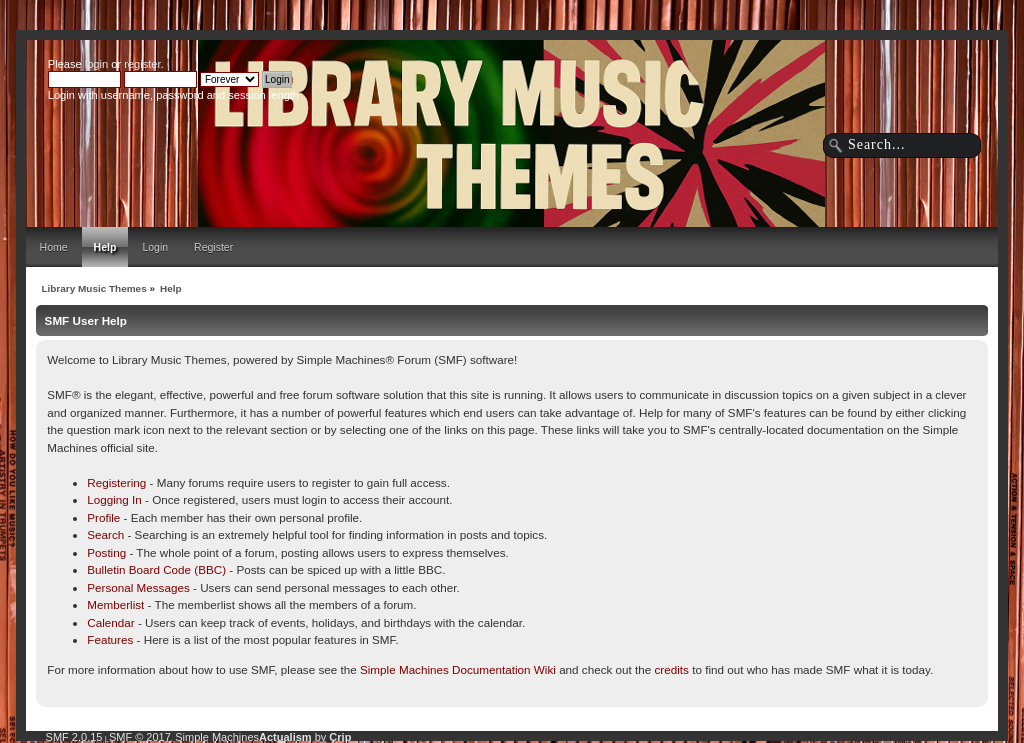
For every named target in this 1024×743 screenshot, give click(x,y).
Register (213, 247)
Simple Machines (217, 737)
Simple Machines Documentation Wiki (458, 669)
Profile (103, 517)
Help (105, 247)
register (142, 64)
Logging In (114, 499)
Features (110, 639)
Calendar (110, 622)
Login (155, 247)
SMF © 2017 (140, 737)
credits (672, 669)
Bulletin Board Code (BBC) (156, 569)
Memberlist (115, 604)
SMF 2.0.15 (74, 737)
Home (54, 247)
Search (105, 534)
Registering (116, 482)
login (96, 64)
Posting (106, 552)
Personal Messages (138, 587)
